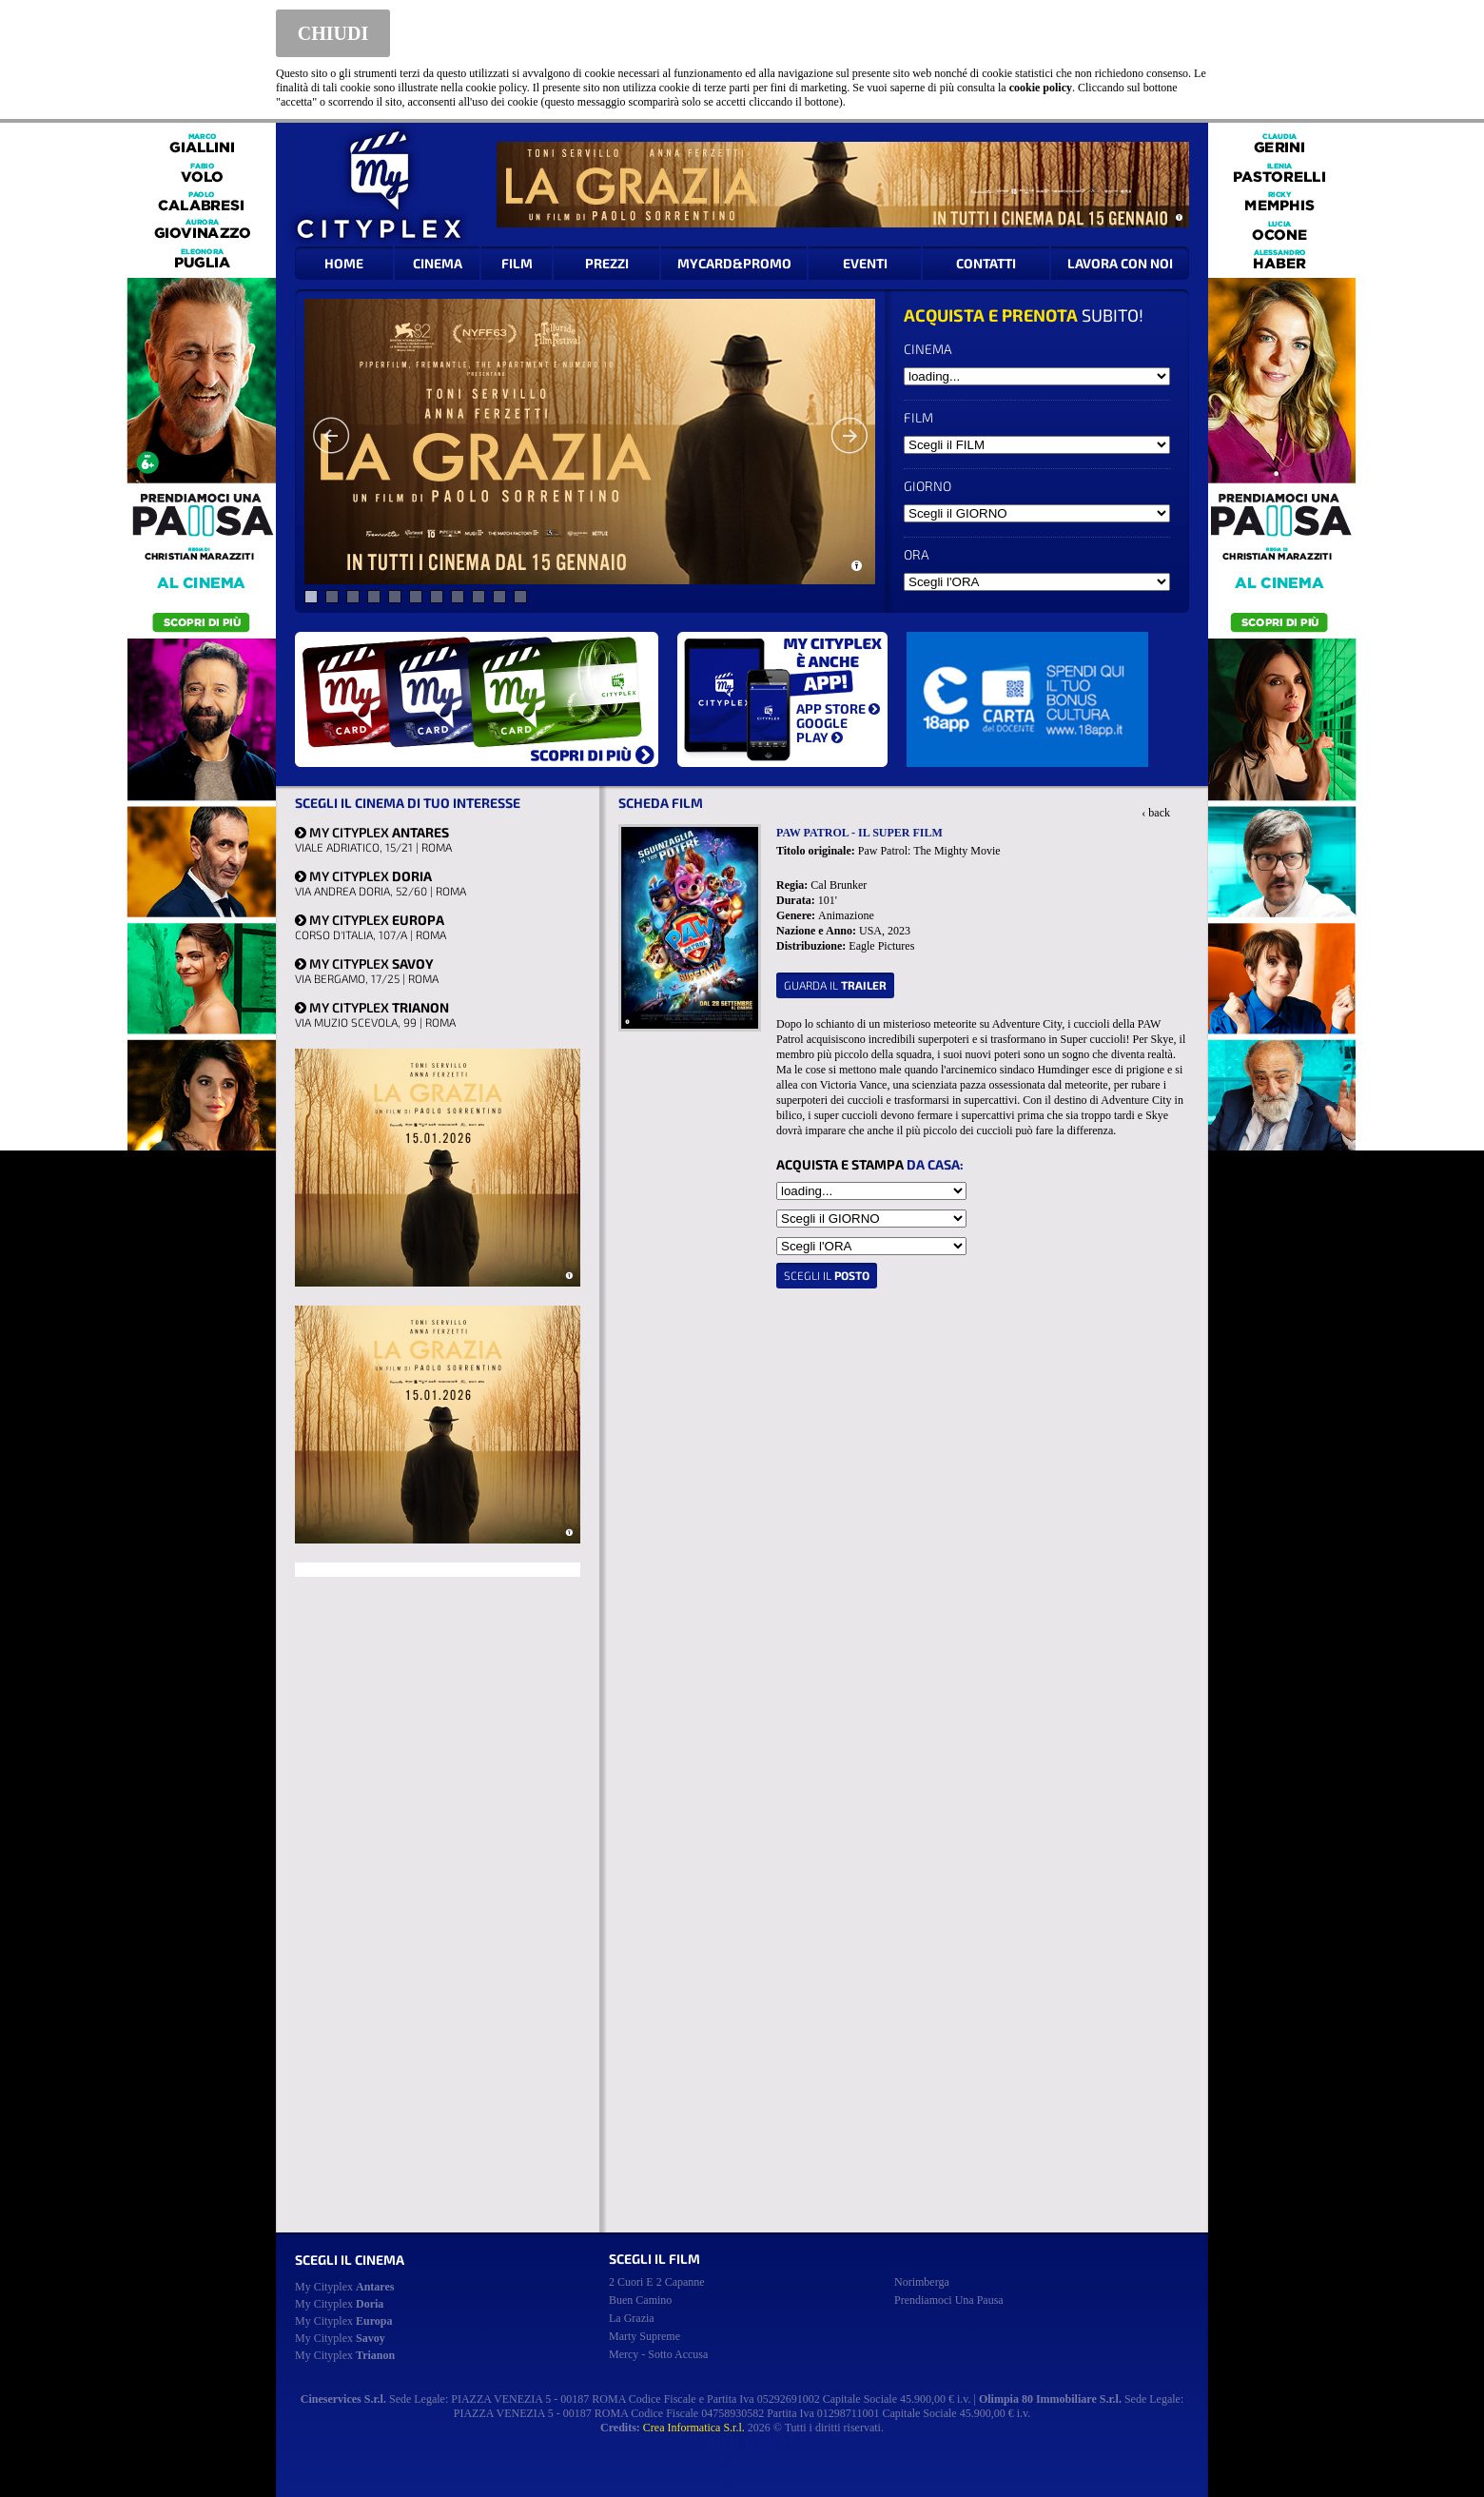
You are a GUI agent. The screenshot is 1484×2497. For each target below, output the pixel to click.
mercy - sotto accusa (658, 2354)
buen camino (640, 2300)
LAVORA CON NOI (1120, 263)
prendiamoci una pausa (949, 2300)
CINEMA (437, 263)
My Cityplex (344, 2286)
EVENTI (865, 263)
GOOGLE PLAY (822, 730)
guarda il (835, 985)
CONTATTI (986, 263)
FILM (517, 263)
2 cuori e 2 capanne (657, 2282)
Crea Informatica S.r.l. (694, 2427)
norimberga (921, 2282)
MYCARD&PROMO (734, 263)
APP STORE (838, 708)
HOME (343, 263)
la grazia (631, 2318)
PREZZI (607, 263)
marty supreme (644, 2336)
